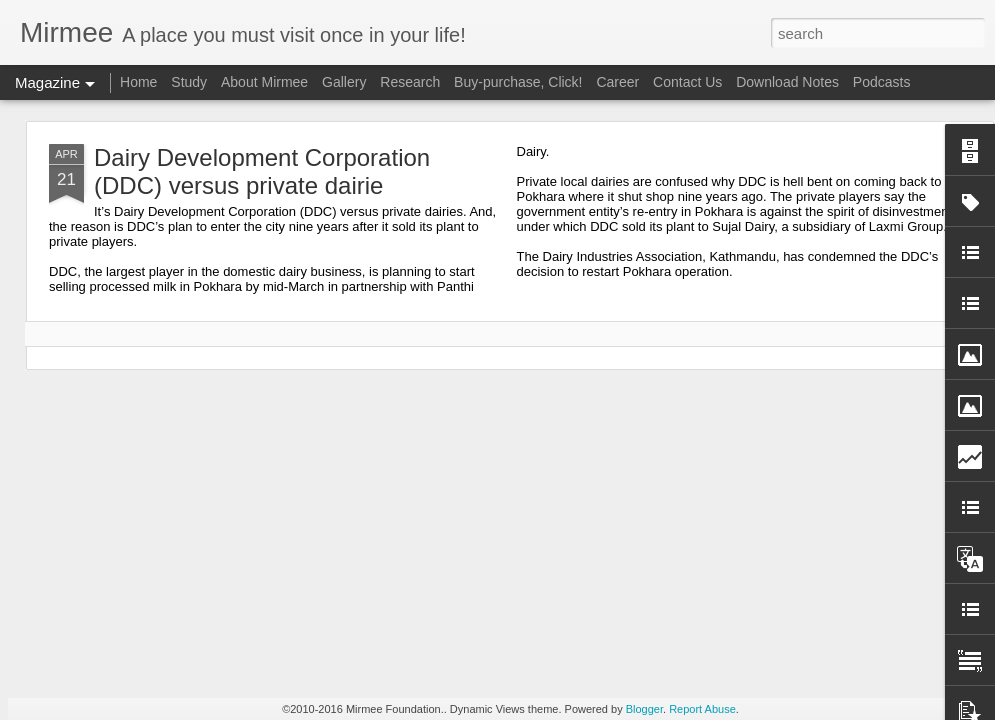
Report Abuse (702, 709)
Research (410, 82)
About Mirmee (264, 82)
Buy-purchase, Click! (518, 82)
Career (617, 82)
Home (138, 82)
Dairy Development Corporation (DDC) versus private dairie (262, 171)
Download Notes (787, 82)
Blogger (644, 709)
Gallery (344, 82)
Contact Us (687, 82)
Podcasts (882, 82)
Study (189, 82)
